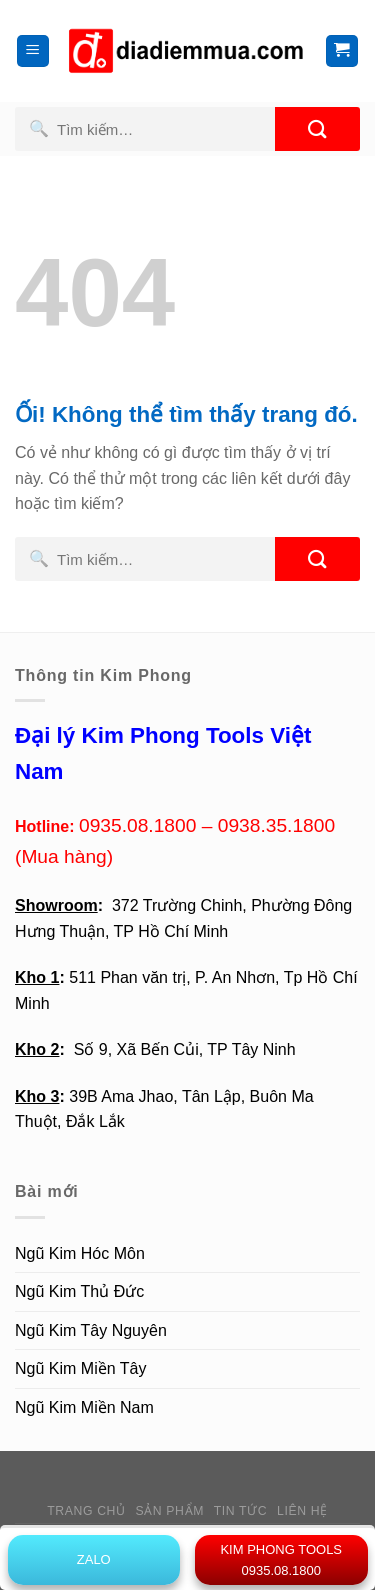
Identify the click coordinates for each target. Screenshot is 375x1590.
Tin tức (240, 1511)
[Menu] (33, 51)
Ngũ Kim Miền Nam (84, 1407)
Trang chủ (86, 1511)
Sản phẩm (169, 1511)
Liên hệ (302, 1511)
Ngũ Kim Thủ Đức (79, 1291)
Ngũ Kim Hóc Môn (80, 1253)
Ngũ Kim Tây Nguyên (91, 1330)
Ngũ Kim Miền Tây (80, 1368)
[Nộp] (317, 129)
